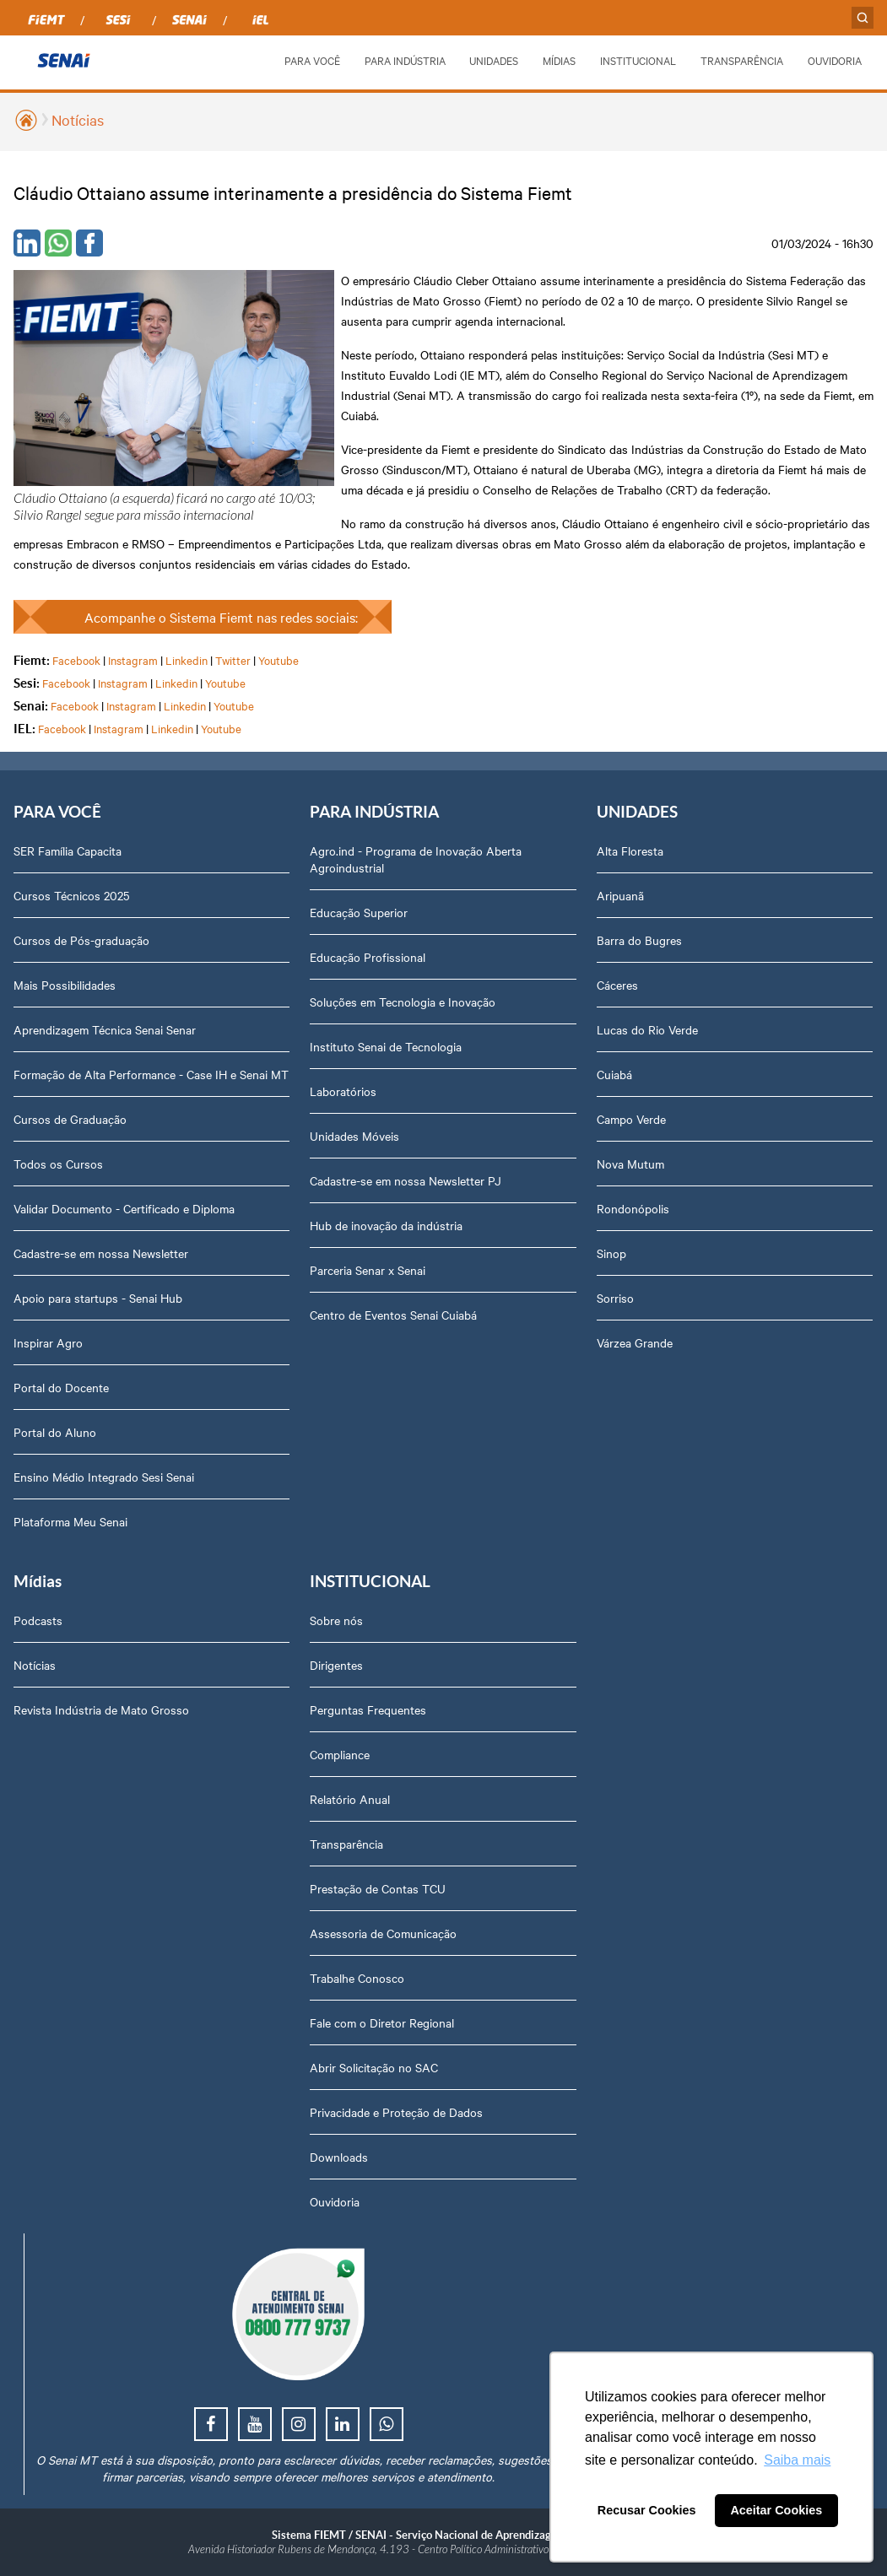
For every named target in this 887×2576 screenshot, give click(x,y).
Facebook (76, 659)
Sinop (611, 1253)
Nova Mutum (630, 1163)
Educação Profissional (367, 956)
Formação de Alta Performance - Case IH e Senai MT (151, 1074)
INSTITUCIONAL (638, 60)
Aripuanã (620, 895)
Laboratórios (343, 1091)
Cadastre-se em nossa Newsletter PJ (405, 1180)
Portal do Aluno (55, 1431)
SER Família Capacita (68, 850)
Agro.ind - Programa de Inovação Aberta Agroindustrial (416, 859)
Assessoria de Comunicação (383, 1933)
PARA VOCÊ (312, 60)
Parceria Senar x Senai (367, 1269)
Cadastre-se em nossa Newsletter (101, 1253)
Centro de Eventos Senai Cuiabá (393, 1314)
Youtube (278, 659)
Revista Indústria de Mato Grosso (101, 1709)
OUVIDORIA (835, 60)
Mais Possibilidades (65, 984)
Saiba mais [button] (797, 2460)
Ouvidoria (335, 2201)
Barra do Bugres (639, 940)
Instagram (133, 659)
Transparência (346, 1843)
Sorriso (615, 1297)
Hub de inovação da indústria (386, 1225)
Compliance (340, 1754)
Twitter (233, 659)
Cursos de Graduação (70, 1118)
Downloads (339, 2156)
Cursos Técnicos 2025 (71, 895)
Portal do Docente (61, 1387)
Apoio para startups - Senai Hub (98, 1297)
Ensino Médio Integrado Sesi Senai (104, 1476)
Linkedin (186, 659)
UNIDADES (493, 60)
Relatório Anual (350, 1798)
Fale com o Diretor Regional (382, 2022)
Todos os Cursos (58, 1163)
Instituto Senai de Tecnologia (386, 1046)
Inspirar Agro (48, 1342)
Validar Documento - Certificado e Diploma (124, 1208)
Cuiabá (614, 1074)
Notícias (77, 119)
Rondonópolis (633, 1208)
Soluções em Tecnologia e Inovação (402, 1001)
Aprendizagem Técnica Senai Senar (105, 1029)
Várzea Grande (635, 1342)
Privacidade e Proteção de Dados (396, 2111)
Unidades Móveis (354, 1135)
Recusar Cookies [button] (647, 2510)
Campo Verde (631, 1118)
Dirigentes (336, 1664)
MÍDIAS (559, 60)
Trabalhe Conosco (357, 1977)
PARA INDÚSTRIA (405, 60)
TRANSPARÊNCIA (741, 60)
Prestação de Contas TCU (378, 1888)
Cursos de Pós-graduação (81, 940)
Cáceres (617, 984)
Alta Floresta (630, 850)
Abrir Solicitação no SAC (374, 2067)
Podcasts (38, 1620)
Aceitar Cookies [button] (776, 2510)
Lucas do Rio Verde (647, 1029)
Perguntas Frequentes (368, 1709)
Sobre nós (336, 1620)
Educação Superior (359, 912)
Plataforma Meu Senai (70, 1521)
